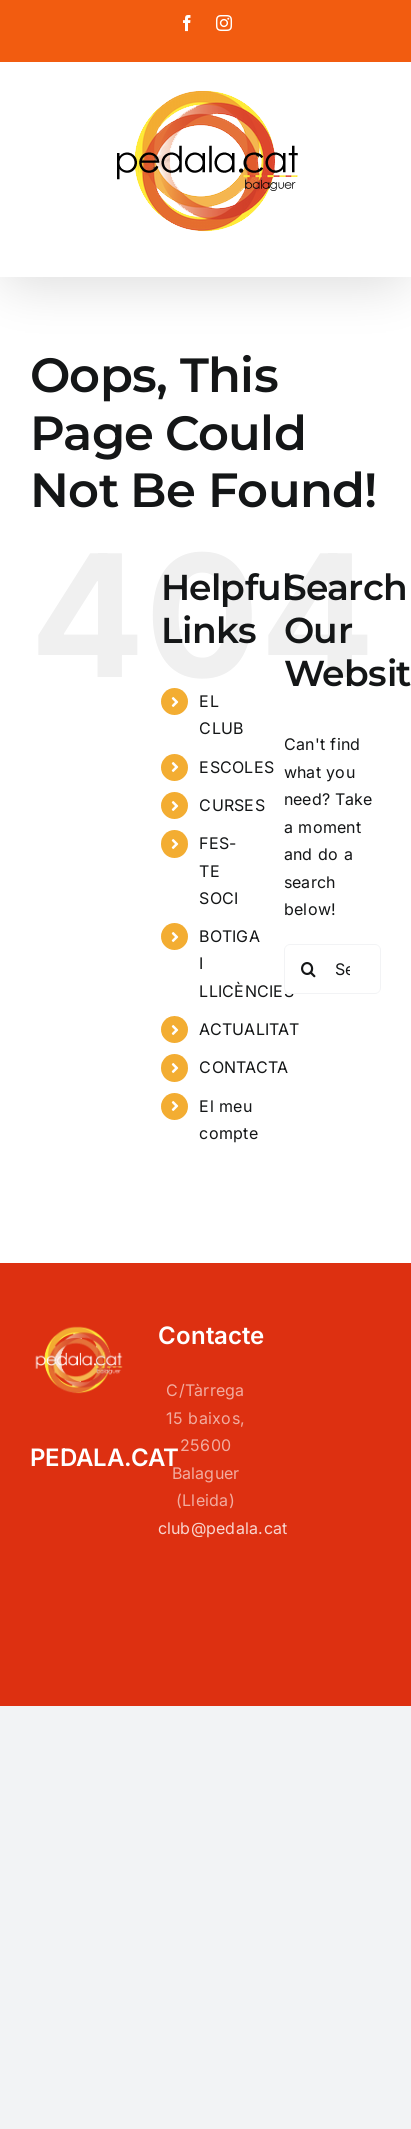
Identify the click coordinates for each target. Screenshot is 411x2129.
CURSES (231, 805)
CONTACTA (243, 1067)
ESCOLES (236, 767)
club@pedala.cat (223, 1528)
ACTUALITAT (248, 1029)
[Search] (309, 969)
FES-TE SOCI (218, 870)
